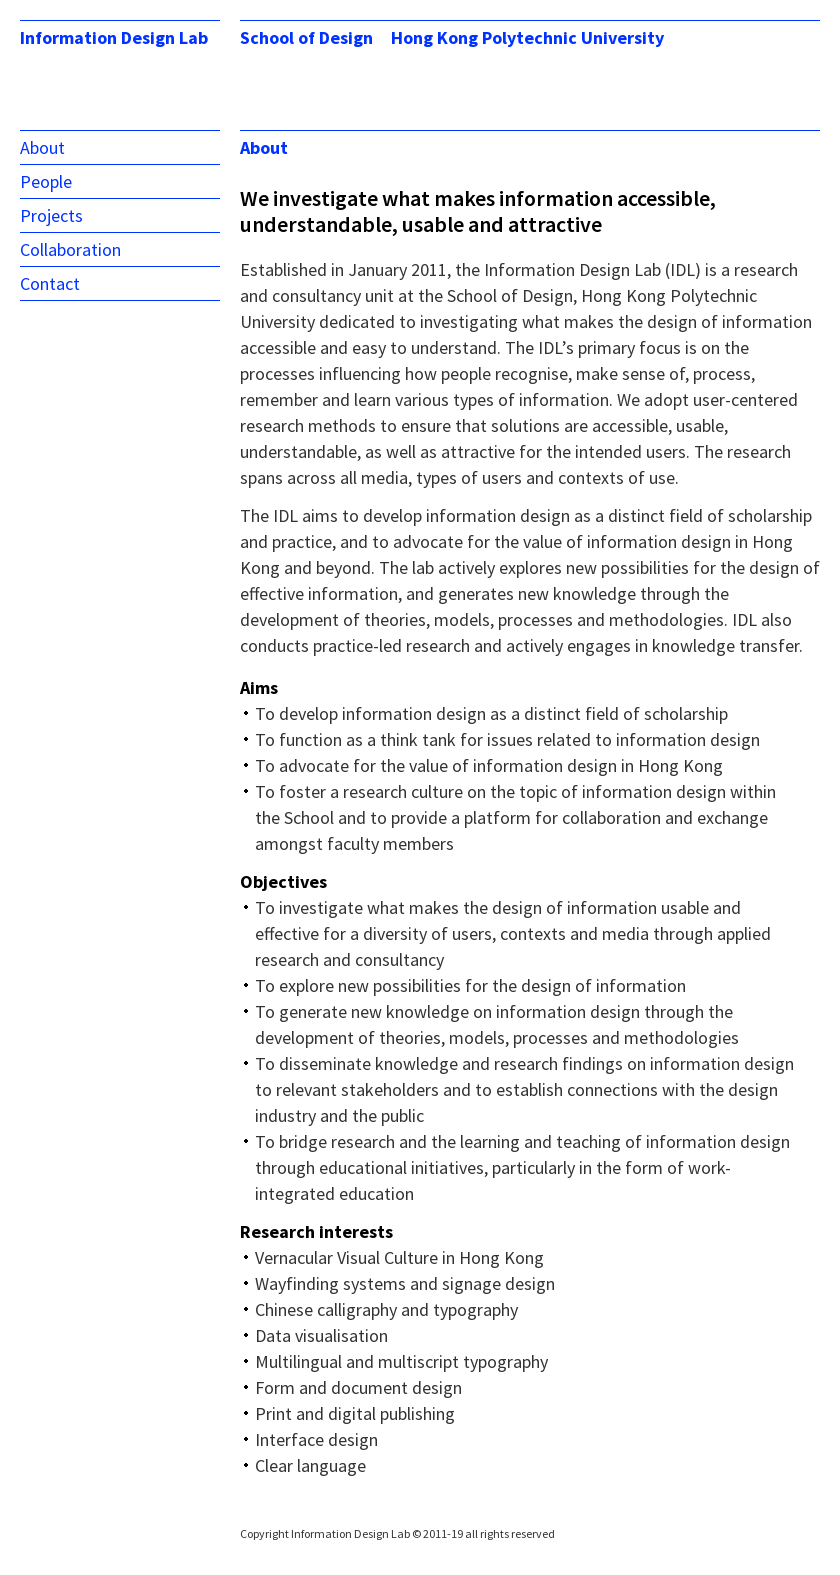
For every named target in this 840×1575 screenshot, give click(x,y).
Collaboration (70, 249)
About (42, 147)
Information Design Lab (114, 37)
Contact (50, 283)
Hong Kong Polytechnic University (527, 37)
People (46, 181)
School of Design (306, 37)
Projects (51, 215)
